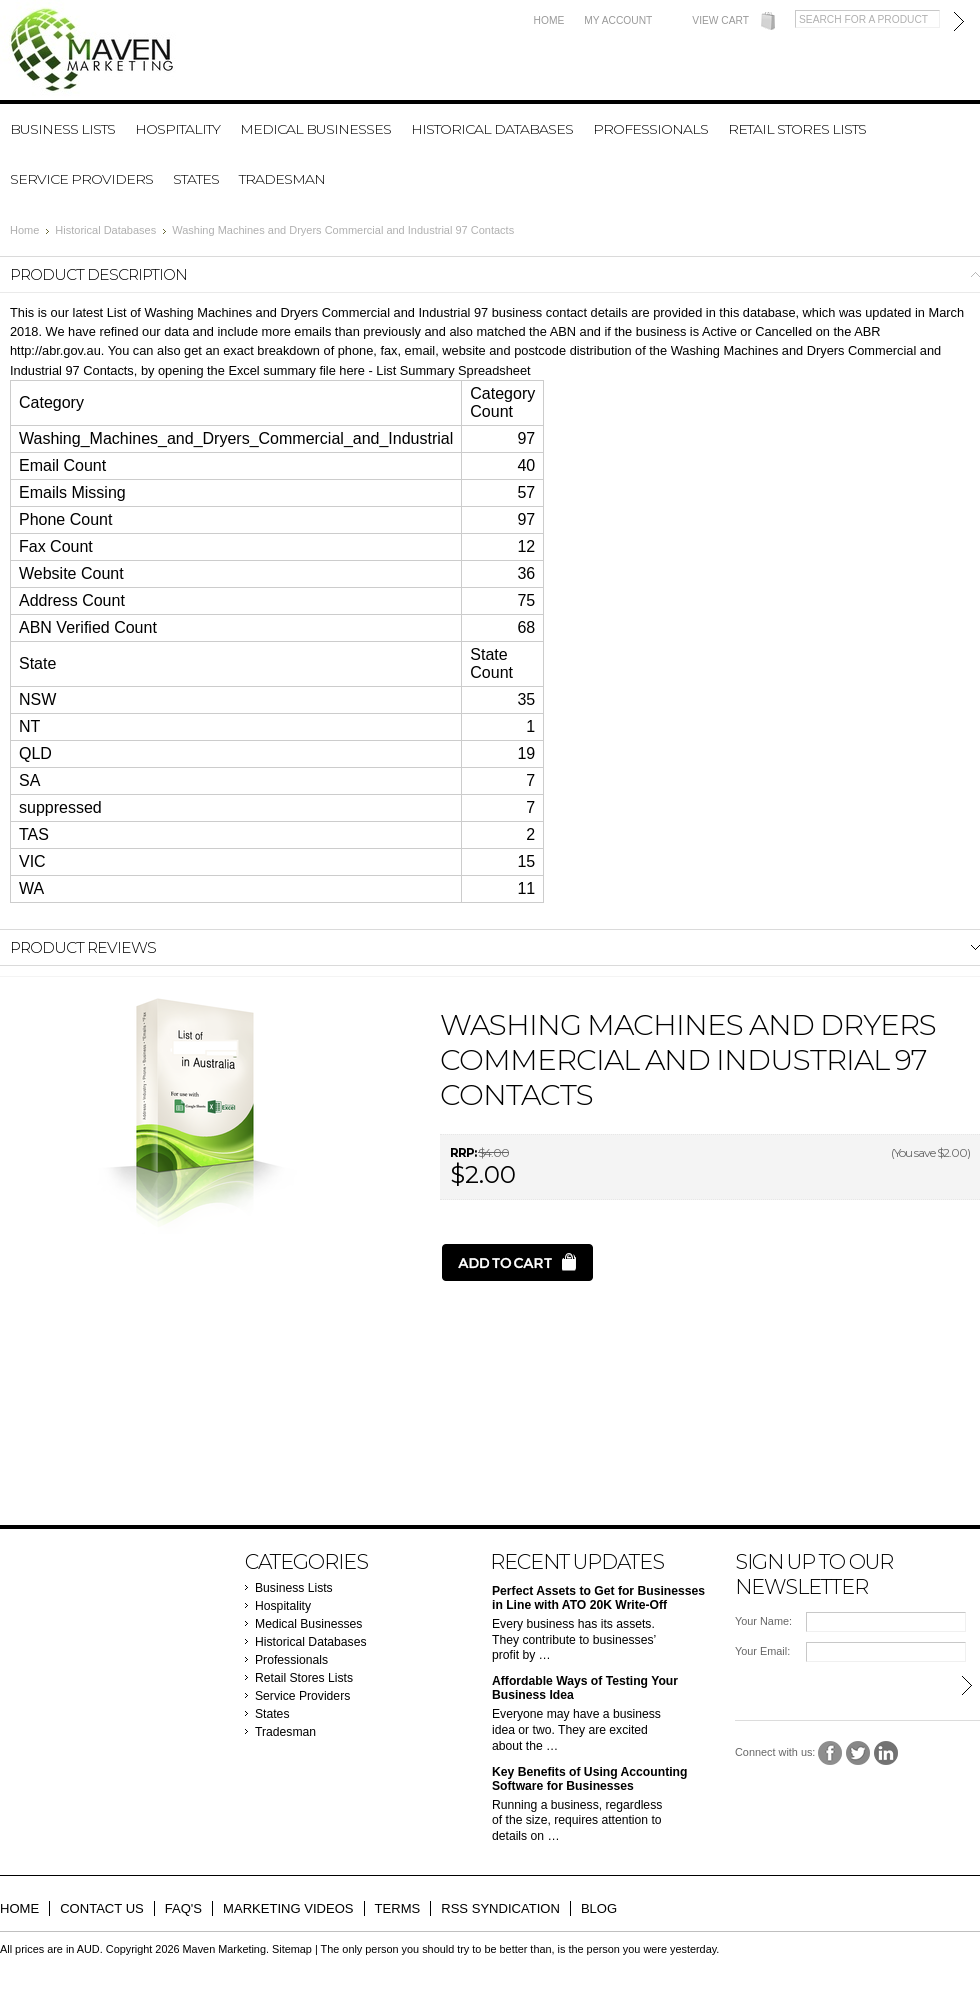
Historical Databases (492, 129)
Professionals (650, 129)
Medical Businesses (315, 129)
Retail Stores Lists (797, 129)
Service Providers (81, 179)
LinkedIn (886, 1753)
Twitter (858, 1753)
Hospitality (177, 129)
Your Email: (762, 1651)
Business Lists (62, 129)
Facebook (830, 1753)
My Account (618, 20)
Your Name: (763, 1621)
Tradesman (282, 179)
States (196, 179)
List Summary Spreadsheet (453, 370)
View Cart (720, 20)
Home (549, 20)
